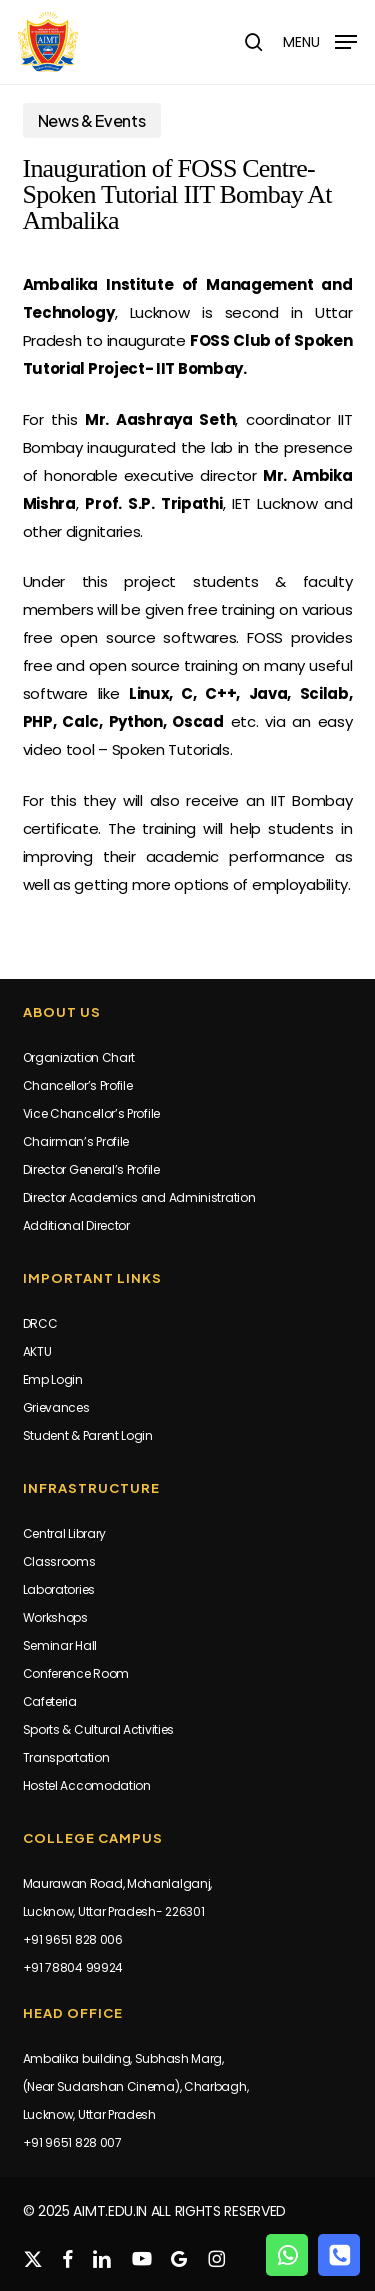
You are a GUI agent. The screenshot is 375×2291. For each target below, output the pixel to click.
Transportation (66, 1757)
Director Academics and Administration (139, 1197)
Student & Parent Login (88, 1435)
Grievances (56, 1407)
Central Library (65, 1533)
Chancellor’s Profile (78, 1085)
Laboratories (59, 1589)
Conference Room (76, 1673)
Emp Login (53, 1379)
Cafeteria (50, 1701)
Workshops (55, 1617)
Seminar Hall (60, 1645)
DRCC (40, 1323)
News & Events (92, 120)
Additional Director (76, 1225)
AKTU (37, 1351)
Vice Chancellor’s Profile (92, 1113)
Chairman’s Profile (76, 1141)
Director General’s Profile (91, 1169)
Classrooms (59, 1561)
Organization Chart (79, 1057)
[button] (320, 40)
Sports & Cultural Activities (99, 1729)
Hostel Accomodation (87, 1785)
